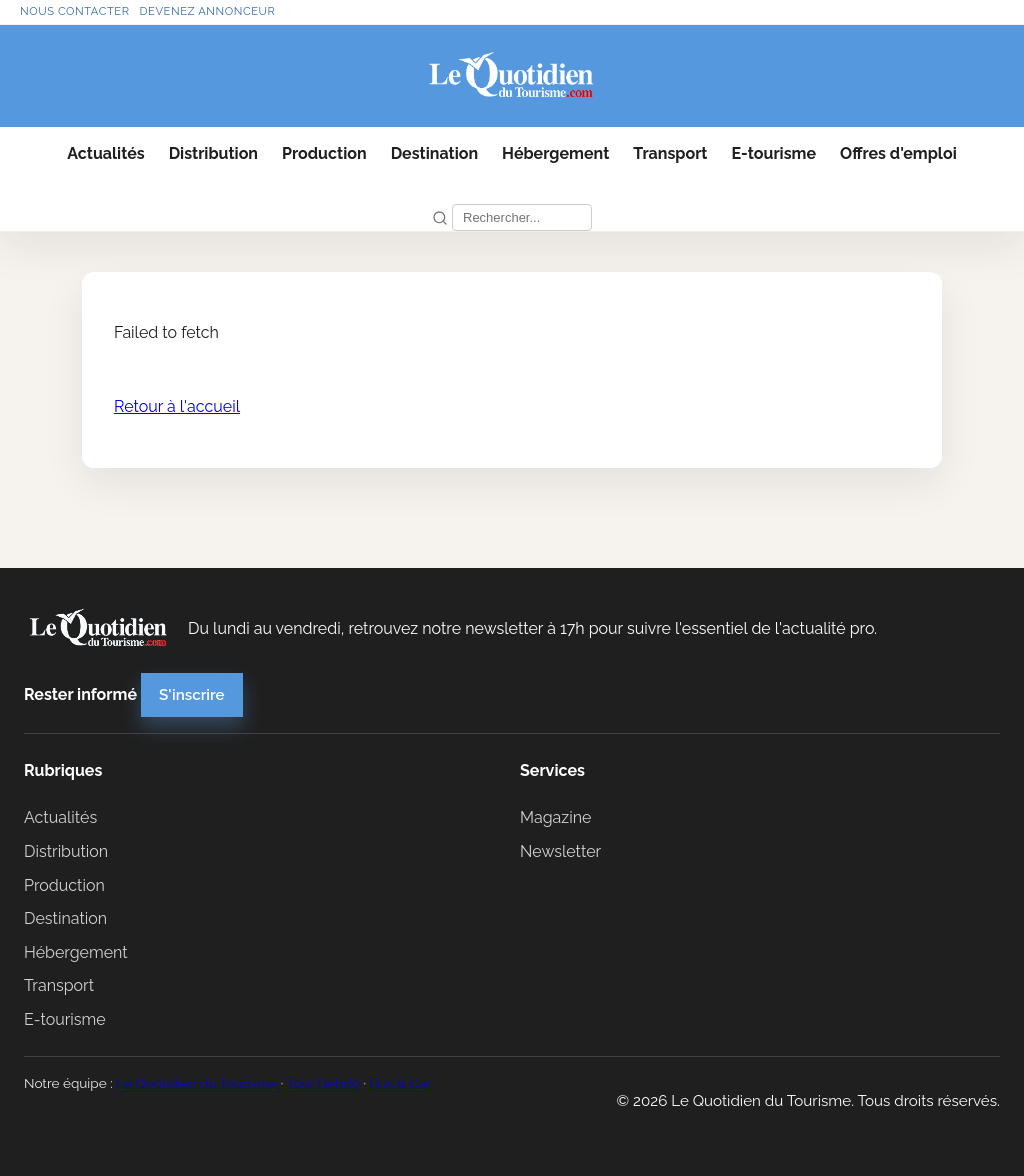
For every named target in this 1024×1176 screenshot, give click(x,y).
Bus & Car (400, 1083)
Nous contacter (75, 11)
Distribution (213, 153)
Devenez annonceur (208, 11)
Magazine (555, 817)
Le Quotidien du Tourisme (196, 1083)
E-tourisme (773, 153)
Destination (434, 153)
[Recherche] (522, 217)
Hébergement (555, 153)
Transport (670, 153)
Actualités (105, 153)
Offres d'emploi (898, 153)
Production (324, 153)
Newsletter (560, 851)
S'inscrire (192, 695)
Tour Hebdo (323, 1083)
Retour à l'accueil (177, 406)
